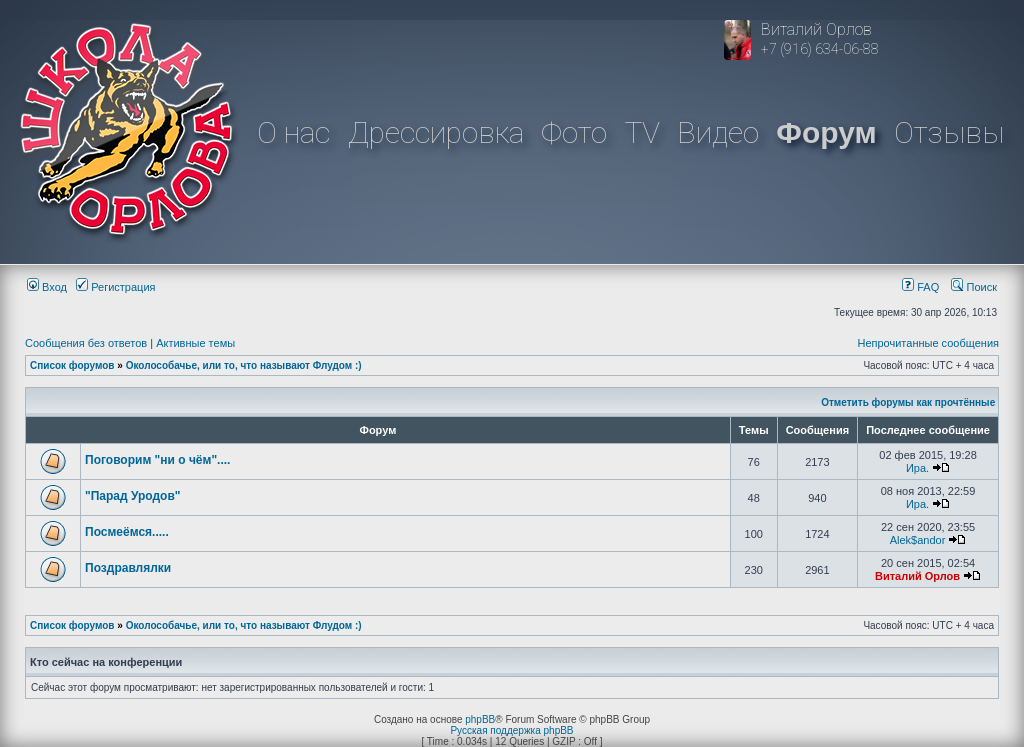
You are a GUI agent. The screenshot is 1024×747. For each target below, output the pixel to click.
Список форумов (72, 365)
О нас (293, 132)
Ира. (917, 468)
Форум (826, 132)
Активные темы (195, 343)
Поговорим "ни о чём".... (157, 460)
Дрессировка (436, 132)
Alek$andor (918, 540)
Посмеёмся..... (127, 532)
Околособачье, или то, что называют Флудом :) (244, 365)
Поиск (974, 287)
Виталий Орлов (917, 576)
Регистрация (115, 287)
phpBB (480, 719)
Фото (574, 132)
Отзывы (949, 132)
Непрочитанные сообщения (928, 343)
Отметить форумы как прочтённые (908, 402)
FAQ (920, 287)
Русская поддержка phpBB (511, 730)
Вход (47, 287)
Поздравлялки (128, 568)
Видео (718, 132)
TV (642, 132)
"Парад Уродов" (132, 496)
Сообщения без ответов (86, 343)
